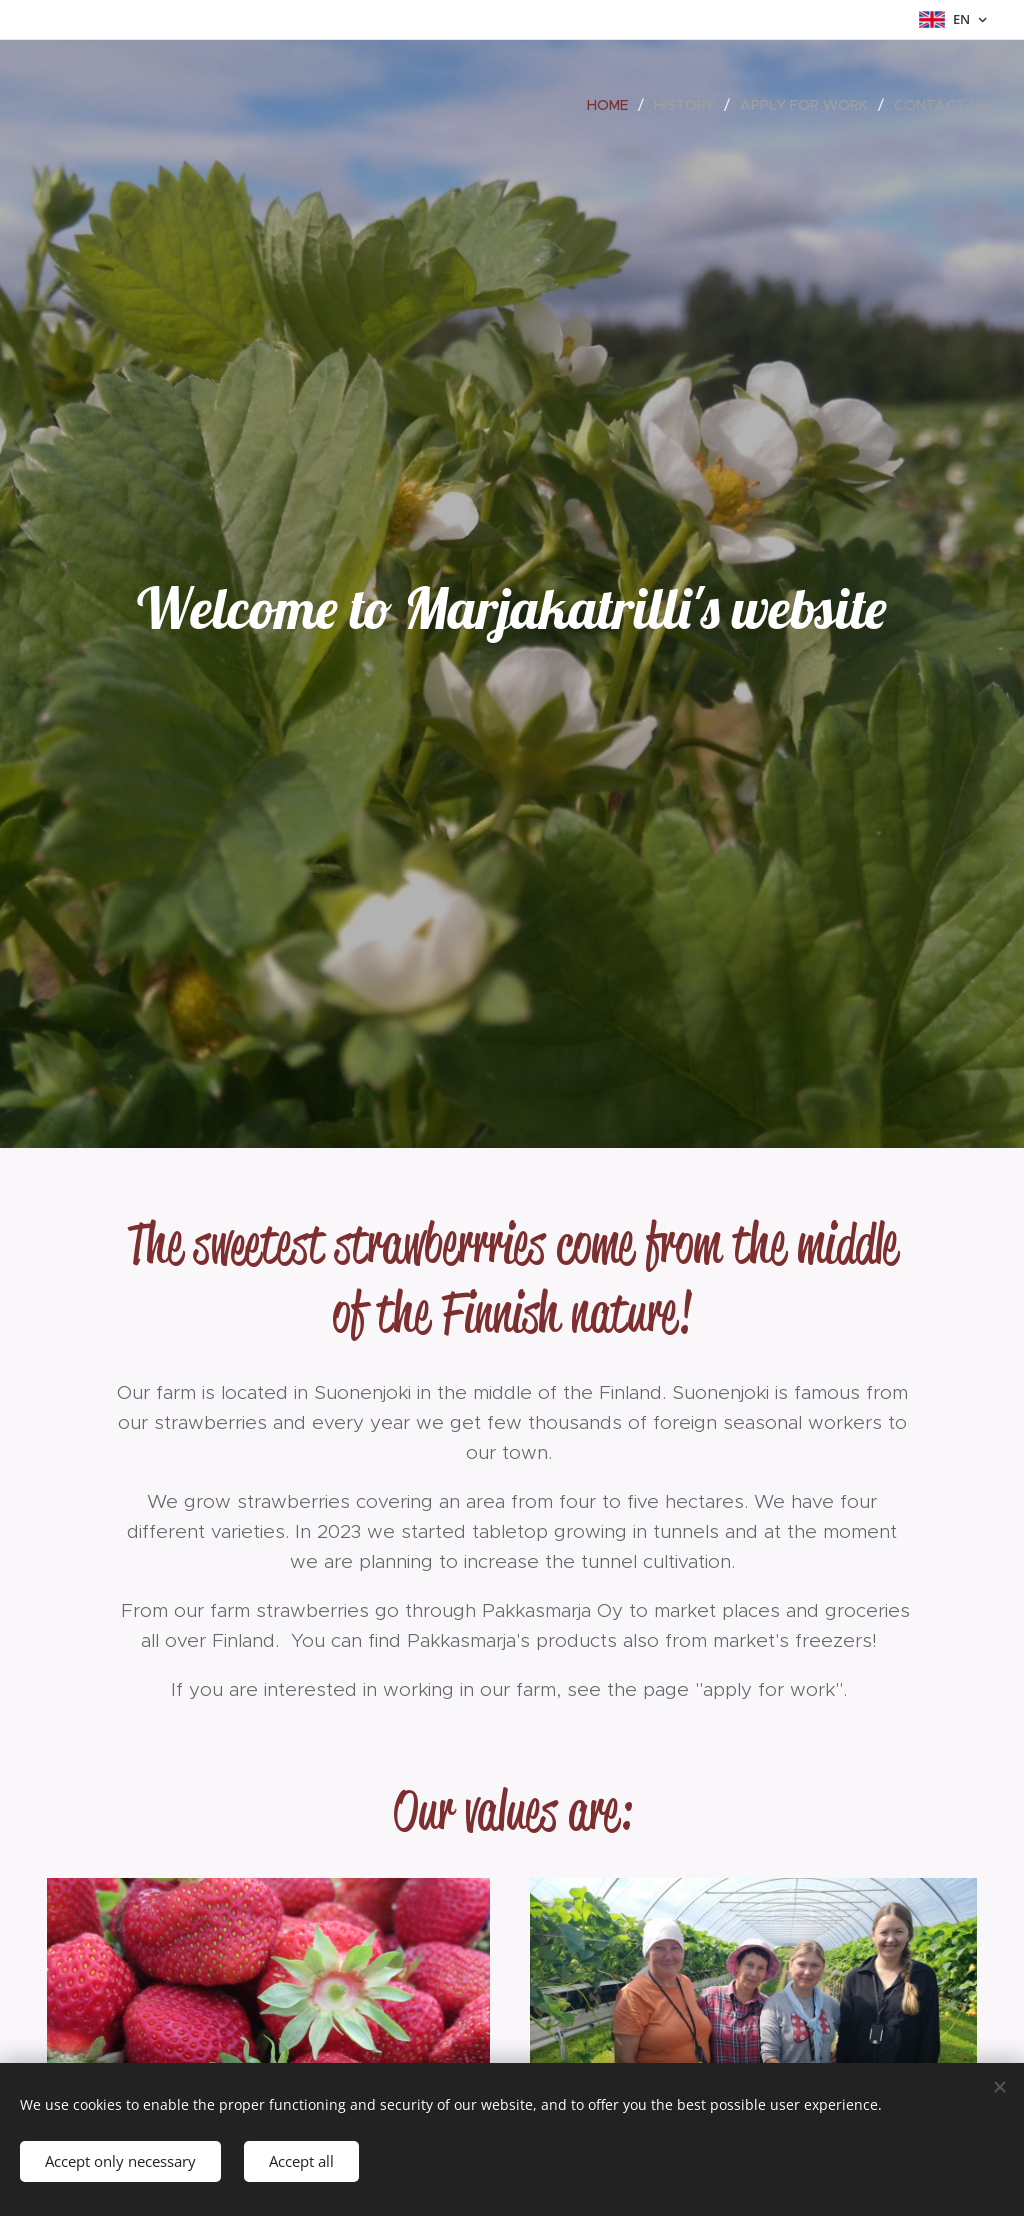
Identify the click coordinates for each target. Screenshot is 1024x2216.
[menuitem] (613, 105)
